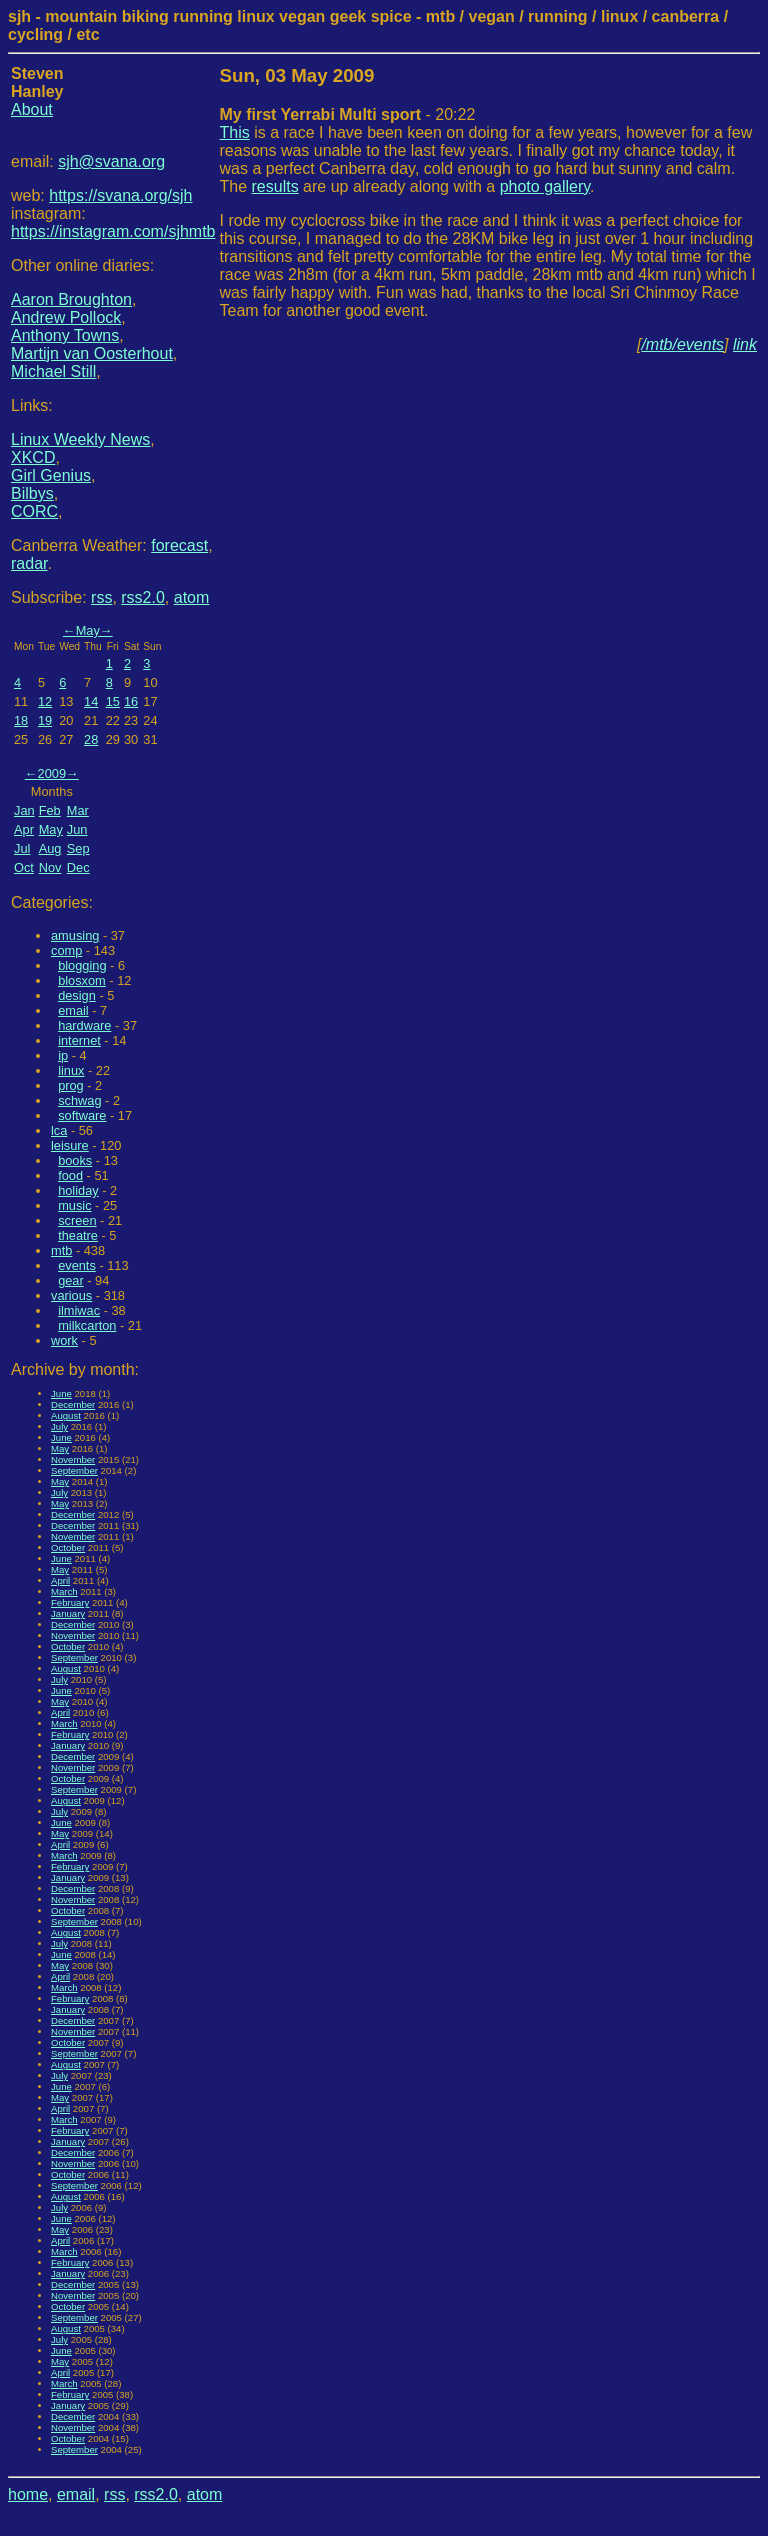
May (88, 630)
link (745, 344)
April (60, 1580)
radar (29, 563)
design (77, 995)
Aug (50, 848)
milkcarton (87, 1325)
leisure (70, 1145)
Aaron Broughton (71, 299)
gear (71, 1280)
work (64, 1340)
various (71, 1295)
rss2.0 (143, 597)
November (73, 1459)
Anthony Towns (65, 335)
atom (192, 597)
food (70, 1175)
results (275, 186)
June (61, 1393)
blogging (82, 965)
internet (79, 1040)
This (235, 132)
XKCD (33, 457)
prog (71, 1085)
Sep (78, 848)
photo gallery (545, 186)
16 (131, 701)
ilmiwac (79, 1310)
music (74, 1205)
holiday (78, 1190)
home (28, 2494)
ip (63, 1055)
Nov (50, 867)
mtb (61, 1250)
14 (91, 701)
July (59, 1426)
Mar (78, 810)
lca (59, 1130)
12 (45, 701)
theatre (78, 1235)
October (68, 1547)
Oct (24, 867)
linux (71, 1070)
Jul (22, 848)
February (70, 1602)
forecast (179, 545)
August (66, 1415)
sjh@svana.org (111, 161)
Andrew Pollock (66, 317)
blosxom (82, 980)
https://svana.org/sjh (120, 195)
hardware (84, 1025)
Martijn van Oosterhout (92, 353)
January (68, 1613)
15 (113, 701)
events (77, 1265)
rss (101, 597)
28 (91, 739)
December (73, 1404)
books (75, 1160)
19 (45, 720)
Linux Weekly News (80, 439)
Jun (77, 829)
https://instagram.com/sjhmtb (113, 231)
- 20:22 (348, 114)
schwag (79, 1100)
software (82, 1115)
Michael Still (53, 371)
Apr (24, 829)
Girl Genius (51, 475)
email (73, 1010)
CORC (34, 511)
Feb (50, 810)
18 (21, 720)
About (32, 109)
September (74, 1470)
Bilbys (32, 493)
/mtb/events (682, 344)
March (64, 1591)
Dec (78, 867)
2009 (52, 773)
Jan (24, 810)
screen (77, 1220)
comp (66, 950)
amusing (75, 935)
